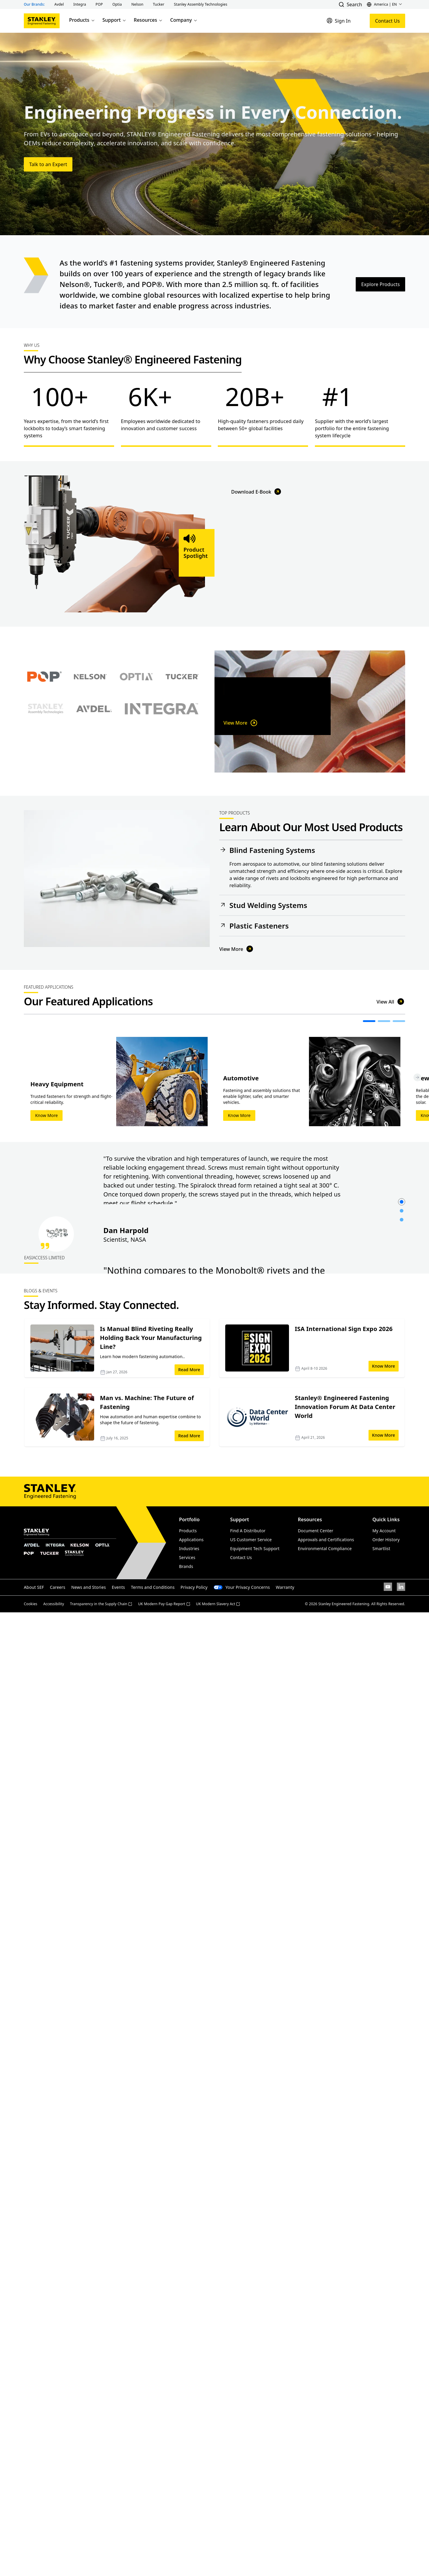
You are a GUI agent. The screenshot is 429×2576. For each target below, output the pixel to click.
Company (184, 20)
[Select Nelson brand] (90, 738)
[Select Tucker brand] (182, 738)
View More (240, 729)
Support (114, 20)
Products (82, 20)
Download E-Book (256, 612)
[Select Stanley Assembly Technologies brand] (45, 770)
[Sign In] (338, 21)
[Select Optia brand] (136, 738)
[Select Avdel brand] (94, 770)
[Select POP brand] (44, 738)
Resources (148, 20)
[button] (59, 4)
